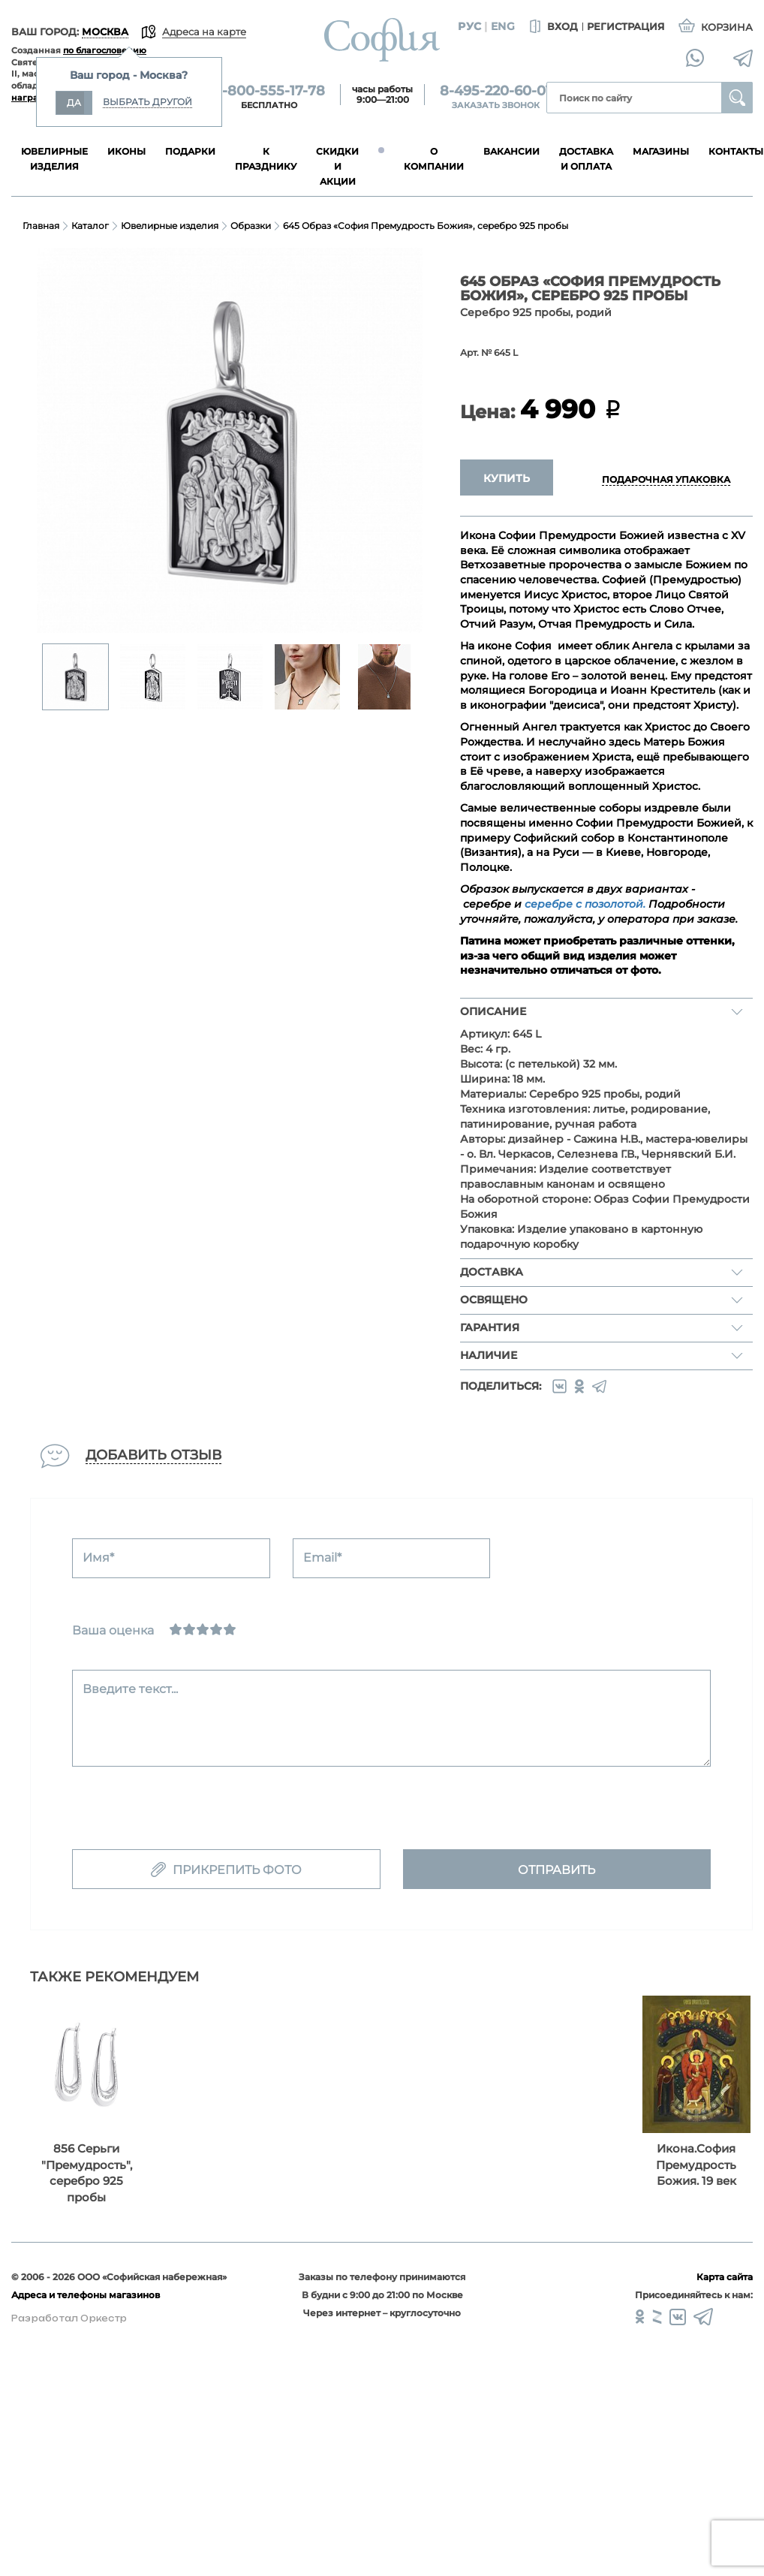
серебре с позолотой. (585, 904)
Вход (552, 27)
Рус (469, 26)
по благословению (104, 50)
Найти (737, 97)
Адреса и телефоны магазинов (85, 2294)
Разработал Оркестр (69, 2318)
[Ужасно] (176, 1629)
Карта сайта (724, 2276)
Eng (503, 26)
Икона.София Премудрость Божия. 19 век (696, 2164)
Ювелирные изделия (169, 225)
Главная (41, 225)
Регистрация (626, 26)
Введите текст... (130, 1689)
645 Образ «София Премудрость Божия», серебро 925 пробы (425, 225)
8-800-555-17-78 (269, 91)
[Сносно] (189, 1629)
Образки (250, 225)
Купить (506, 478)
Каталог (90, 225)
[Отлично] (230, 1629)
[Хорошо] (216, 1629)
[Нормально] (203, 1629)
